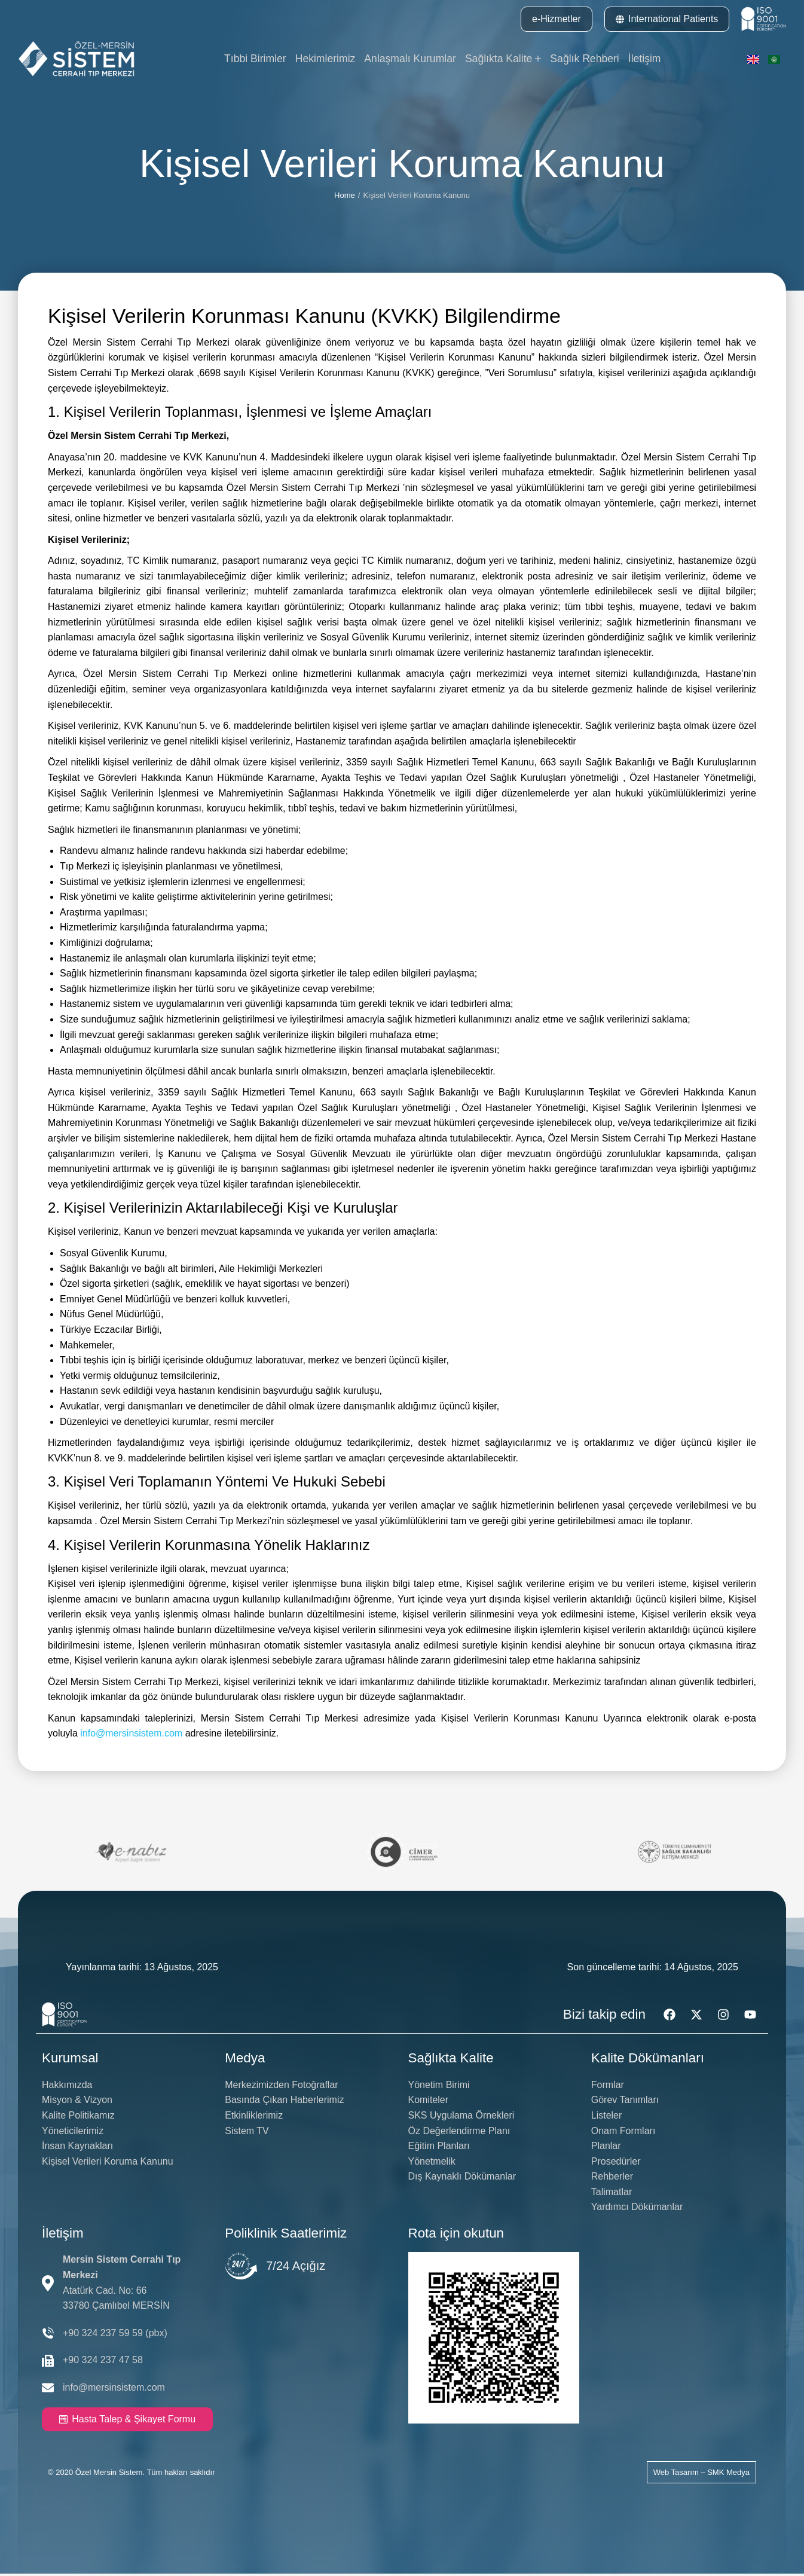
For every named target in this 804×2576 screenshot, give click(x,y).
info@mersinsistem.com (131, 1736)
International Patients (667, 19)
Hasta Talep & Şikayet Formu (127, 2421)
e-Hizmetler (556, 19)
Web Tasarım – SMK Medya (701, 2474)
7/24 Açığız (295, 2268)
